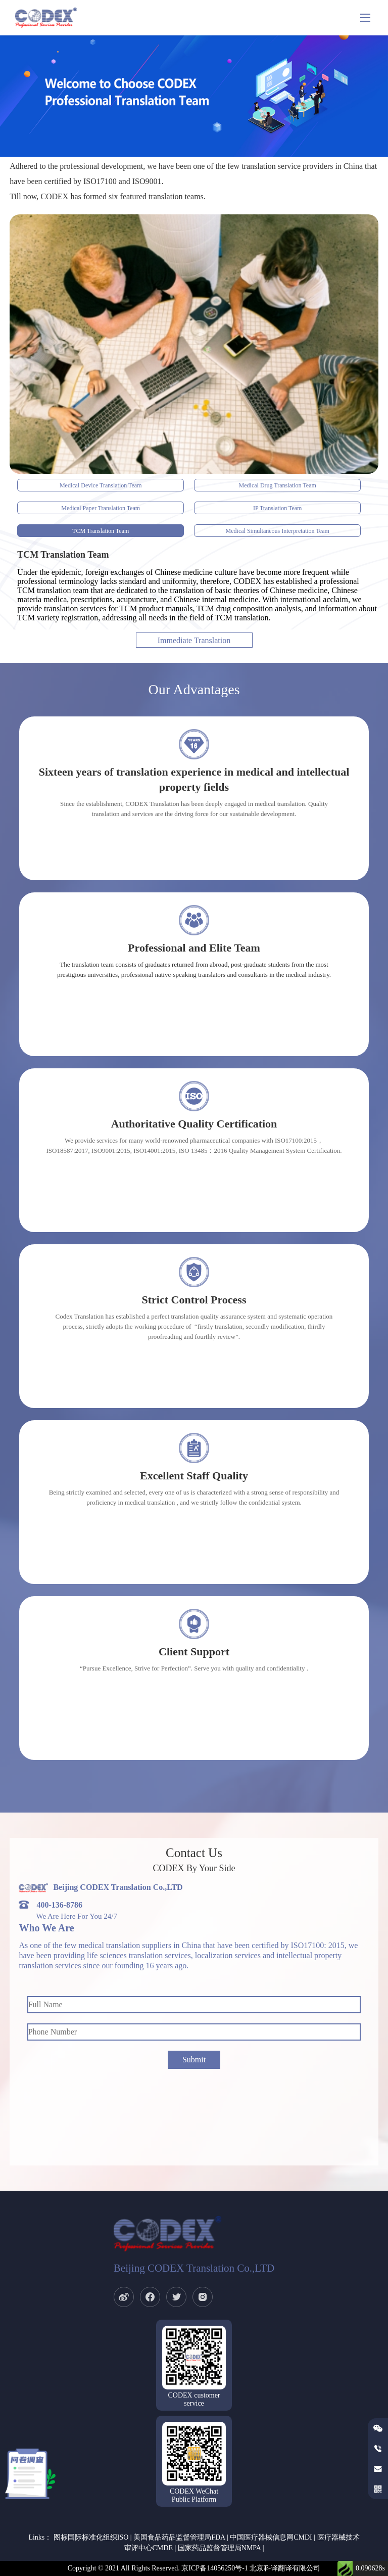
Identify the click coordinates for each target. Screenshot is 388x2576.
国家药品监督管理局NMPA (219, 2548)
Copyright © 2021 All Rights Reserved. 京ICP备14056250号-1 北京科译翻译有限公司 (194, 2568)
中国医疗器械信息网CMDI (271, 2537)
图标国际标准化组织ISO (91, 2537)
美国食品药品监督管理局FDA (179, 2537)
